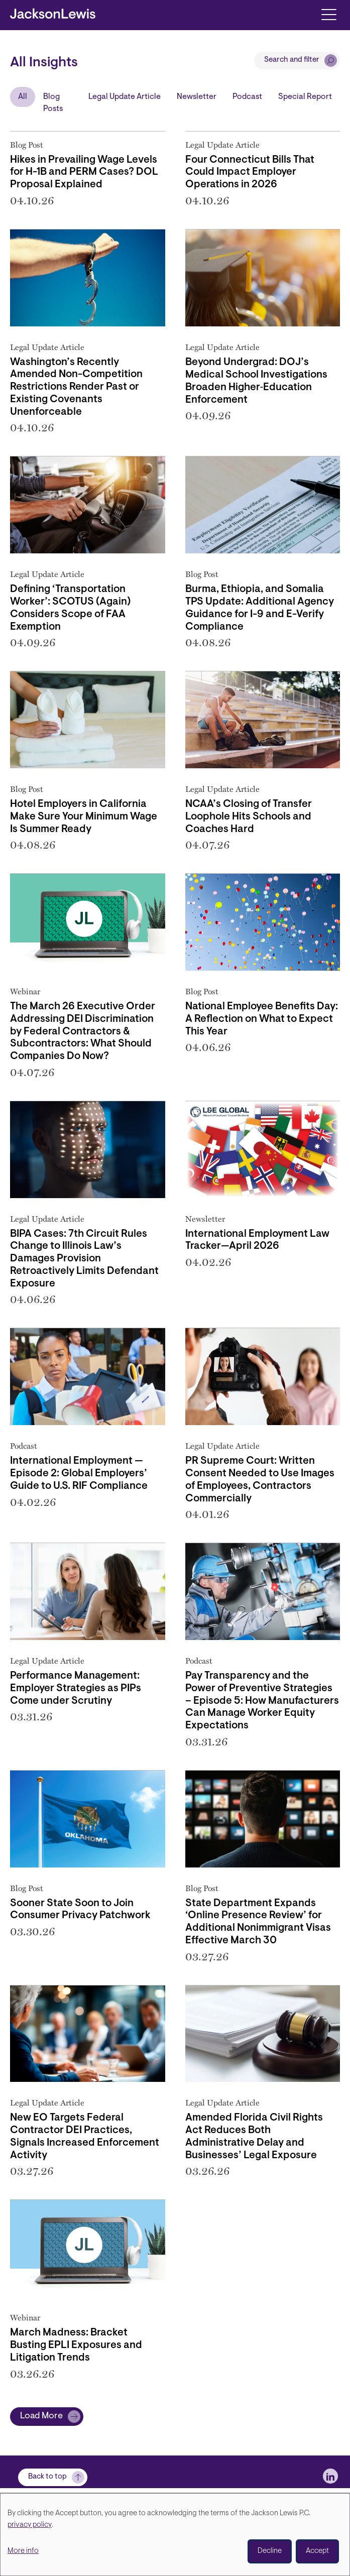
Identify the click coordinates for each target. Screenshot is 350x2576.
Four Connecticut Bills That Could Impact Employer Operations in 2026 (249, 172)
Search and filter (291, 60)
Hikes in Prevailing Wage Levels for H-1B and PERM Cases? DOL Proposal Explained (84, 172)
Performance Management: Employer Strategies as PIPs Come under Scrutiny (75, 1688)
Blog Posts (53, 103)
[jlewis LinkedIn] (330, 2476)
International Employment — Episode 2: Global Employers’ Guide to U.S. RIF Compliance (79, 1473)
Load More (41, 2416)
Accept (317, 2551)
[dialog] (175, 2534)
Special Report (305, 97)
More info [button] (23, 2551)
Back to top (47, 2477)
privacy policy (30, 2525)
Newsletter (196, 97)
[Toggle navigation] (328, 14)
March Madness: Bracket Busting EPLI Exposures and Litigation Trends (76, 2345)
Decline (270, 2551)
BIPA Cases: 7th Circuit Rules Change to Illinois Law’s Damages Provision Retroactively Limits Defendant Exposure (84, 1259)
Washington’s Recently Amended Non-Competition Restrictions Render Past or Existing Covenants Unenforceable (76, 387)
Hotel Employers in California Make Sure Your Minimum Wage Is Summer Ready (83, 817)
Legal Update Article (124, 97)
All (22, 97)
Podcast (247, 97)
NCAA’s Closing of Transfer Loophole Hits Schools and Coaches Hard (248, 817)
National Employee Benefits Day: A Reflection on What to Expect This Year (261, 1019)
